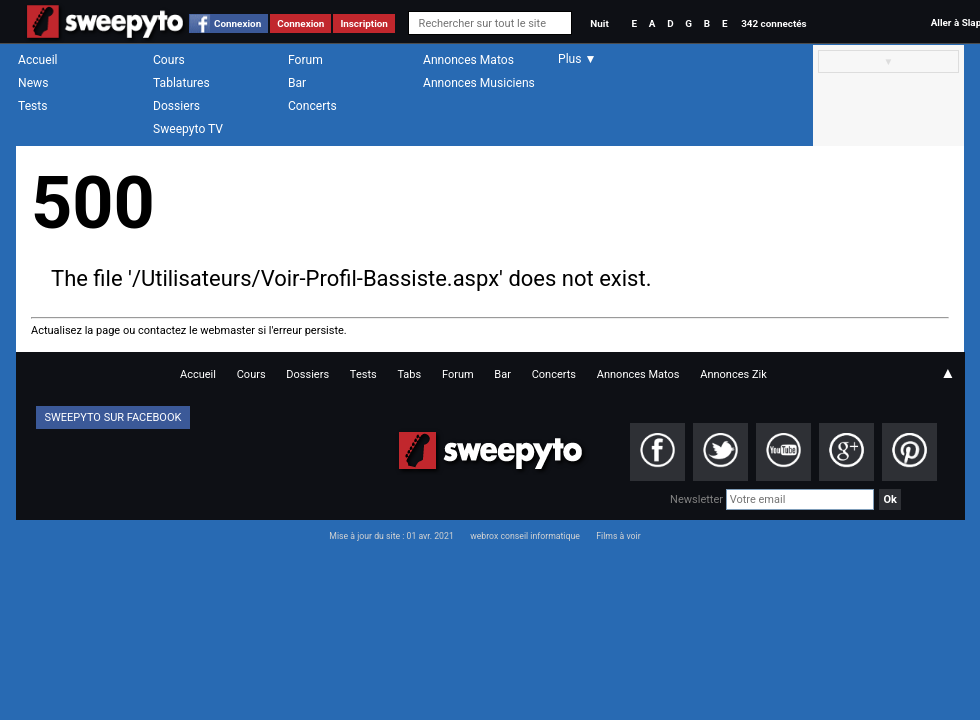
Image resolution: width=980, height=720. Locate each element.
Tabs (409, 374)
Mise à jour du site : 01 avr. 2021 (391, 536)
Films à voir (618, 536)
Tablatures (181, 83)
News (33, 83)
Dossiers (176, 106)
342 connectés (773, 23)
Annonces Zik (733, 374)
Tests (32, 106)
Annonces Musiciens (479, 83)
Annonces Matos (468, 60)
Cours (169, 60)
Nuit (599, 23)
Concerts (312, 106)
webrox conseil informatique (525, 536)
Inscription (364, 23)
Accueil (38, 60)
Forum (305, 60)
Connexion (237, 23)
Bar (297, 83)
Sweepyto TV (188, 129)
